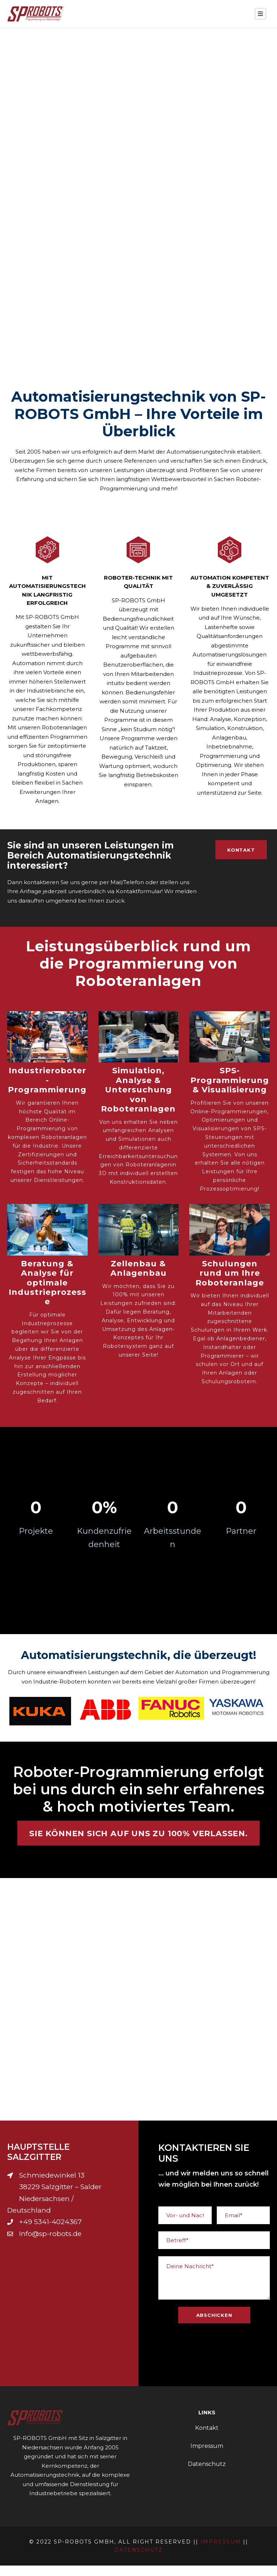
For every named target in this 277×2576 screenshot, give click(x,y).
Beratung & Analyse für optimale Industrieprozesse (47, 1293)
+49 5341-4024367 (50, 2232)
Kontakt (207, 2438)
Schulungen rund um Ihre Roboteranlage (229, 1283)
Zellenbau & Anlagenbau (138, 1278)
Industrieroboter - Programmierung (47, 1090)
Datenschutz (207, 2474)
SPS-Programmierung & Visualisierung (229, 1090)
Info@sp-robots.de (50, 2244)
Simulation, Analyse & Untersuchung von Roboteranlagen (138, 1100)
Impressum (206, 2456)
